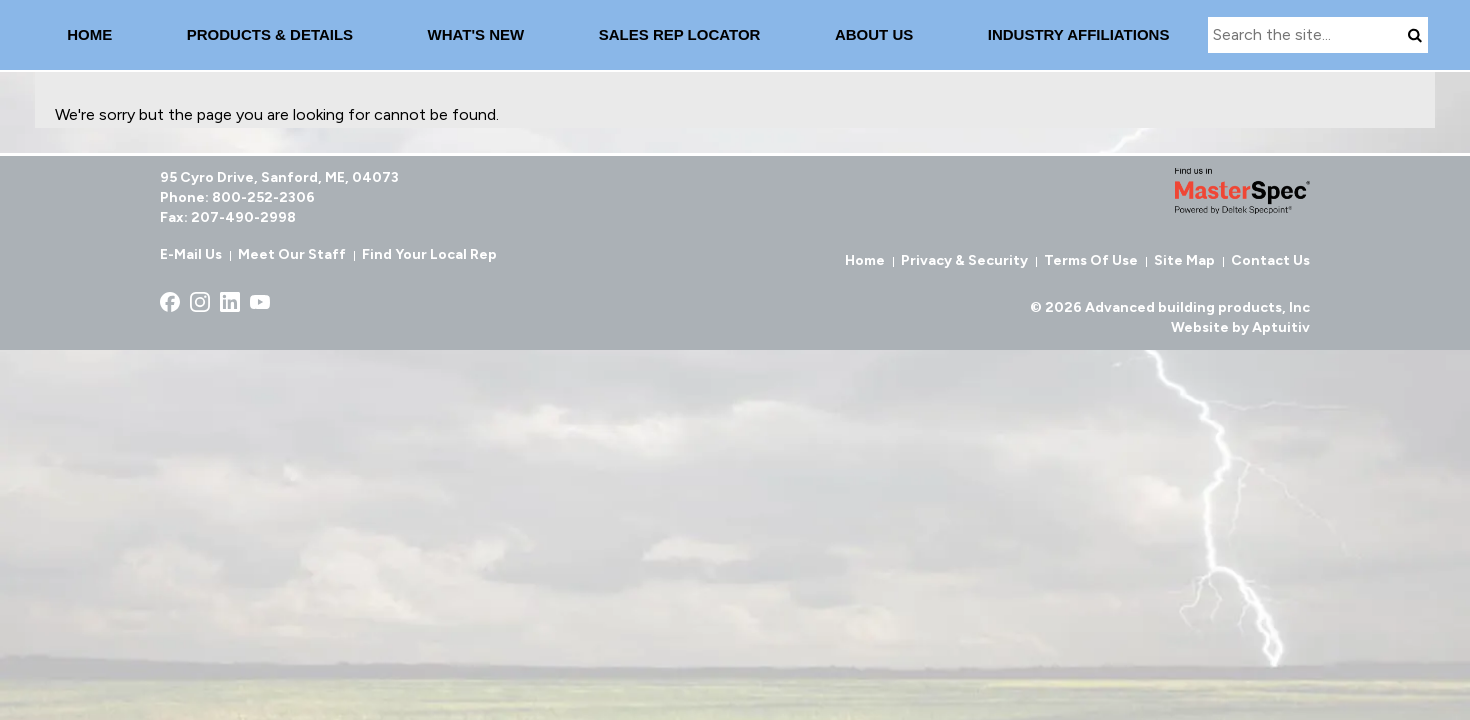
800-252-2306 (263, 197)
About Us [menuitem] (874, 34)
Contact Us (1270, 260)
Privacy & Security (964, 260)
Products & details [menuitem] (270, 34)
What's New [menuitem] (476, 34)
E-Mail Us (191, 254)
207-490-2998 (243, 217)
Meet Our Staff (292, 254)
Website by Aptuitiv (1240, 327)
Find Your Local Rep (429, 254)
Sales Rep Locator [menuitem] (680, 34)
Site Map (1184, 260)
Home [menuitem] (89, 34)
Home (865, 260)
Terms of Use (1091, 260)
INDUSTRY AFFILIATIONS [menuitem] (1079, 34)
